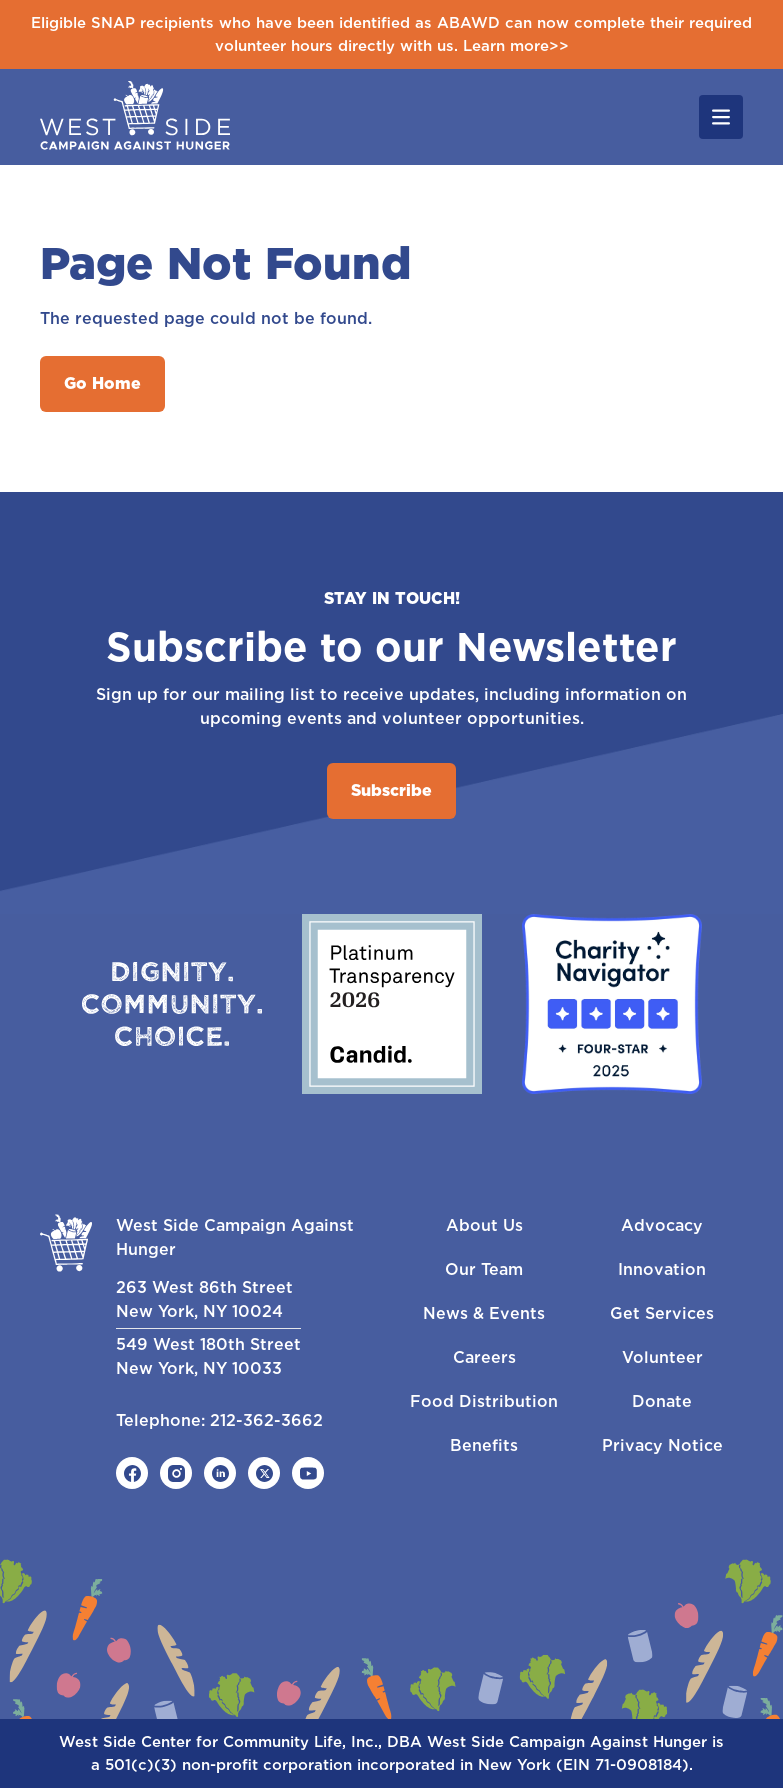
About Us (484, 1225)
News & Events (484, 1313)
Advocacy (662, 1225)
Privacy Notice (662, 1445)
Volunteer (662, 1357)
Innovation (662, 1269)
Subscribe (391, 790)
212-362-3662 (266, 1420)
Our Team (484, 1269)
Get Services (662, 1313)
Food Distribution (484, 1401)
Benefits (484, 1445)
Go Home (102, 383)
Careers (484, 1357)
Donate (662, 1401)
